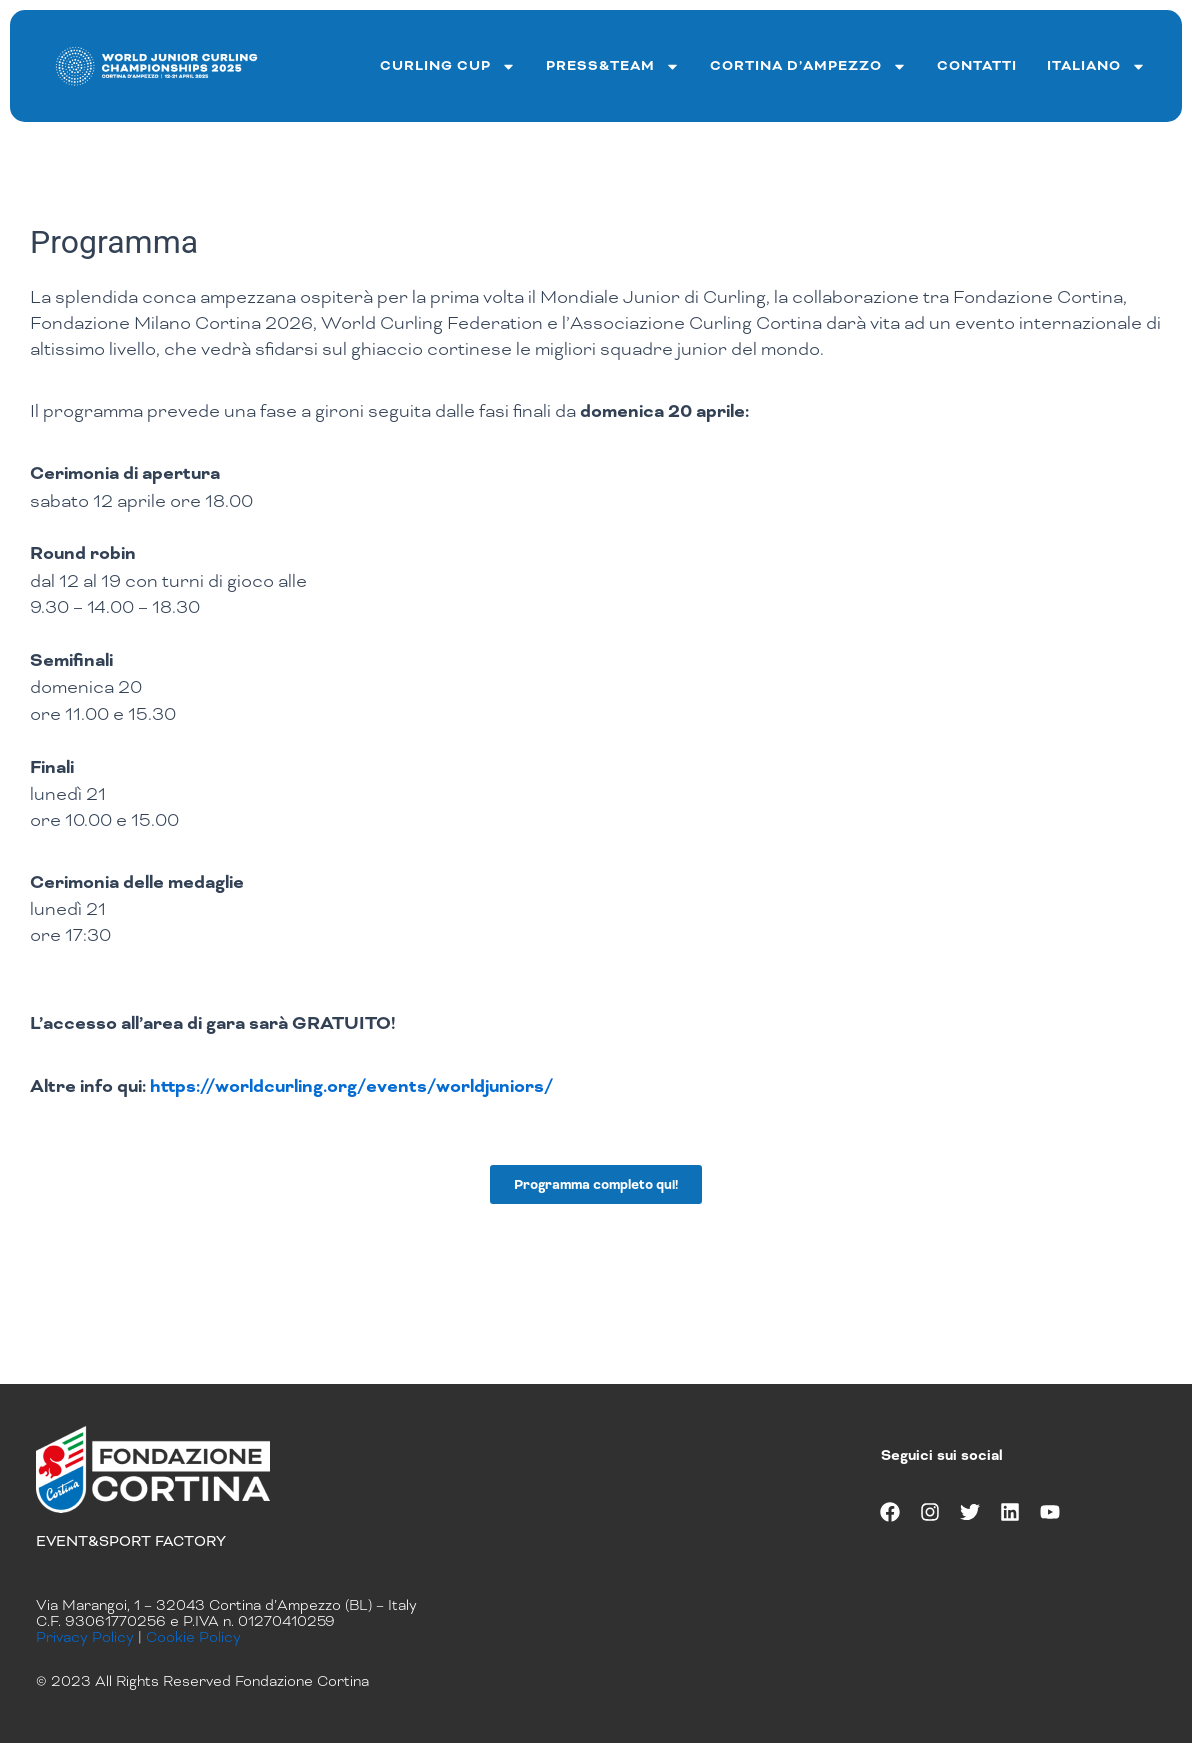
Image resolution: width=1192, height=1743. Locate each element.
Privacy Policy (85, 1637)
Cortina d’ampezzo (808, 66)
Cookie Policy (193, 1637)
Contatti (977, 65)
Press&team (613, 66)
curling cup (448, 66)
